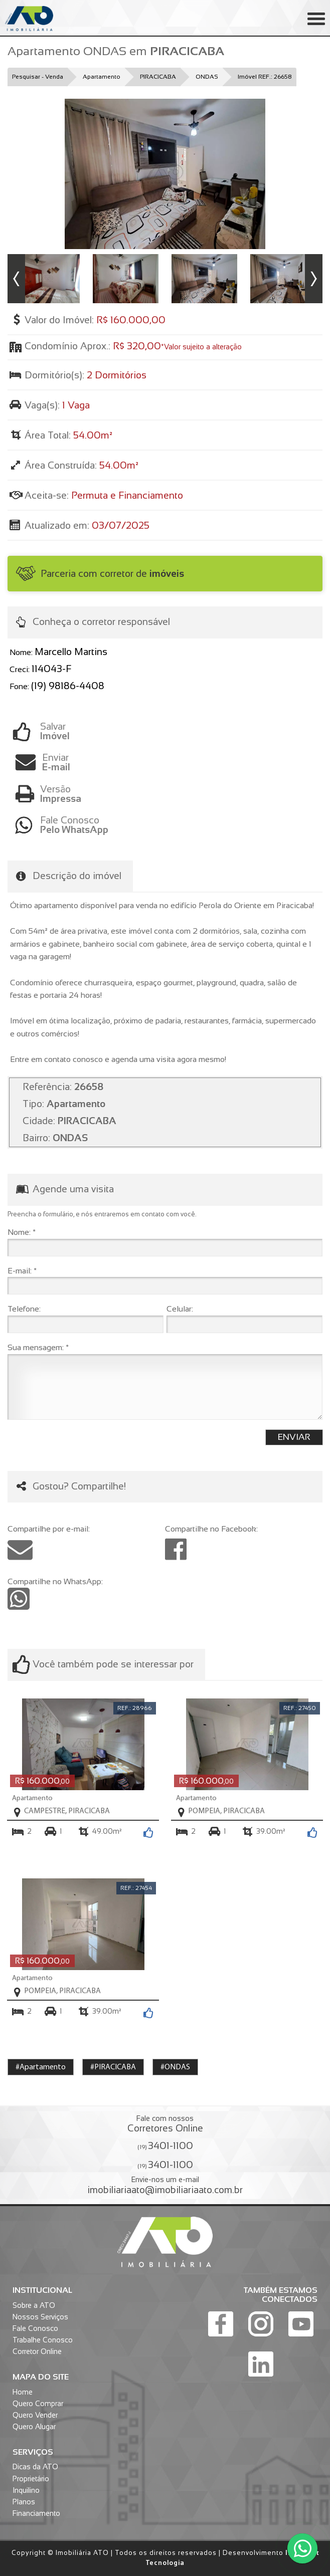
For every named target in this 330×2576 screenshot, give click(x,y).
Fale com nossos (165, 2123)
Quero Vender (35, 2415)
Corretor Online (37, 2351)
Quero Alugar (34, 2427)
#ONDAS (175, 2066)
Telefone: (24, 1309)
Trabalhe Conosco (43, 2340)
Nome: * (22, 1232)
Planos (24, 2502)
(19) (165, 2145)
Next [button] (313, 278)
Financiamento (36, 2513)
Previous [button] (16, 278)
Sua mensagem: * (38, 1347)
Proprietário (31, 2479)
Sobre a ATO (34, 2305)
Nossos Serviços (40, 2317)
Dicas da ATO (35, 2467)
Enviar (181, 762)
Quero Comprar (38, 2404)
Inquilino (26, 2490)
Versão (180, 794)
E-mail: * (22, 1270)
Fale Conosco (35, 2328)
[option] (165, 174)
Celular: (180, 1309)
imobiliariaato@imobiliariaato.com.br (165, 2190)
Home (23, 2392)
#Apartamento (41, 2066)
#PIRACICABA (113, 2066)
